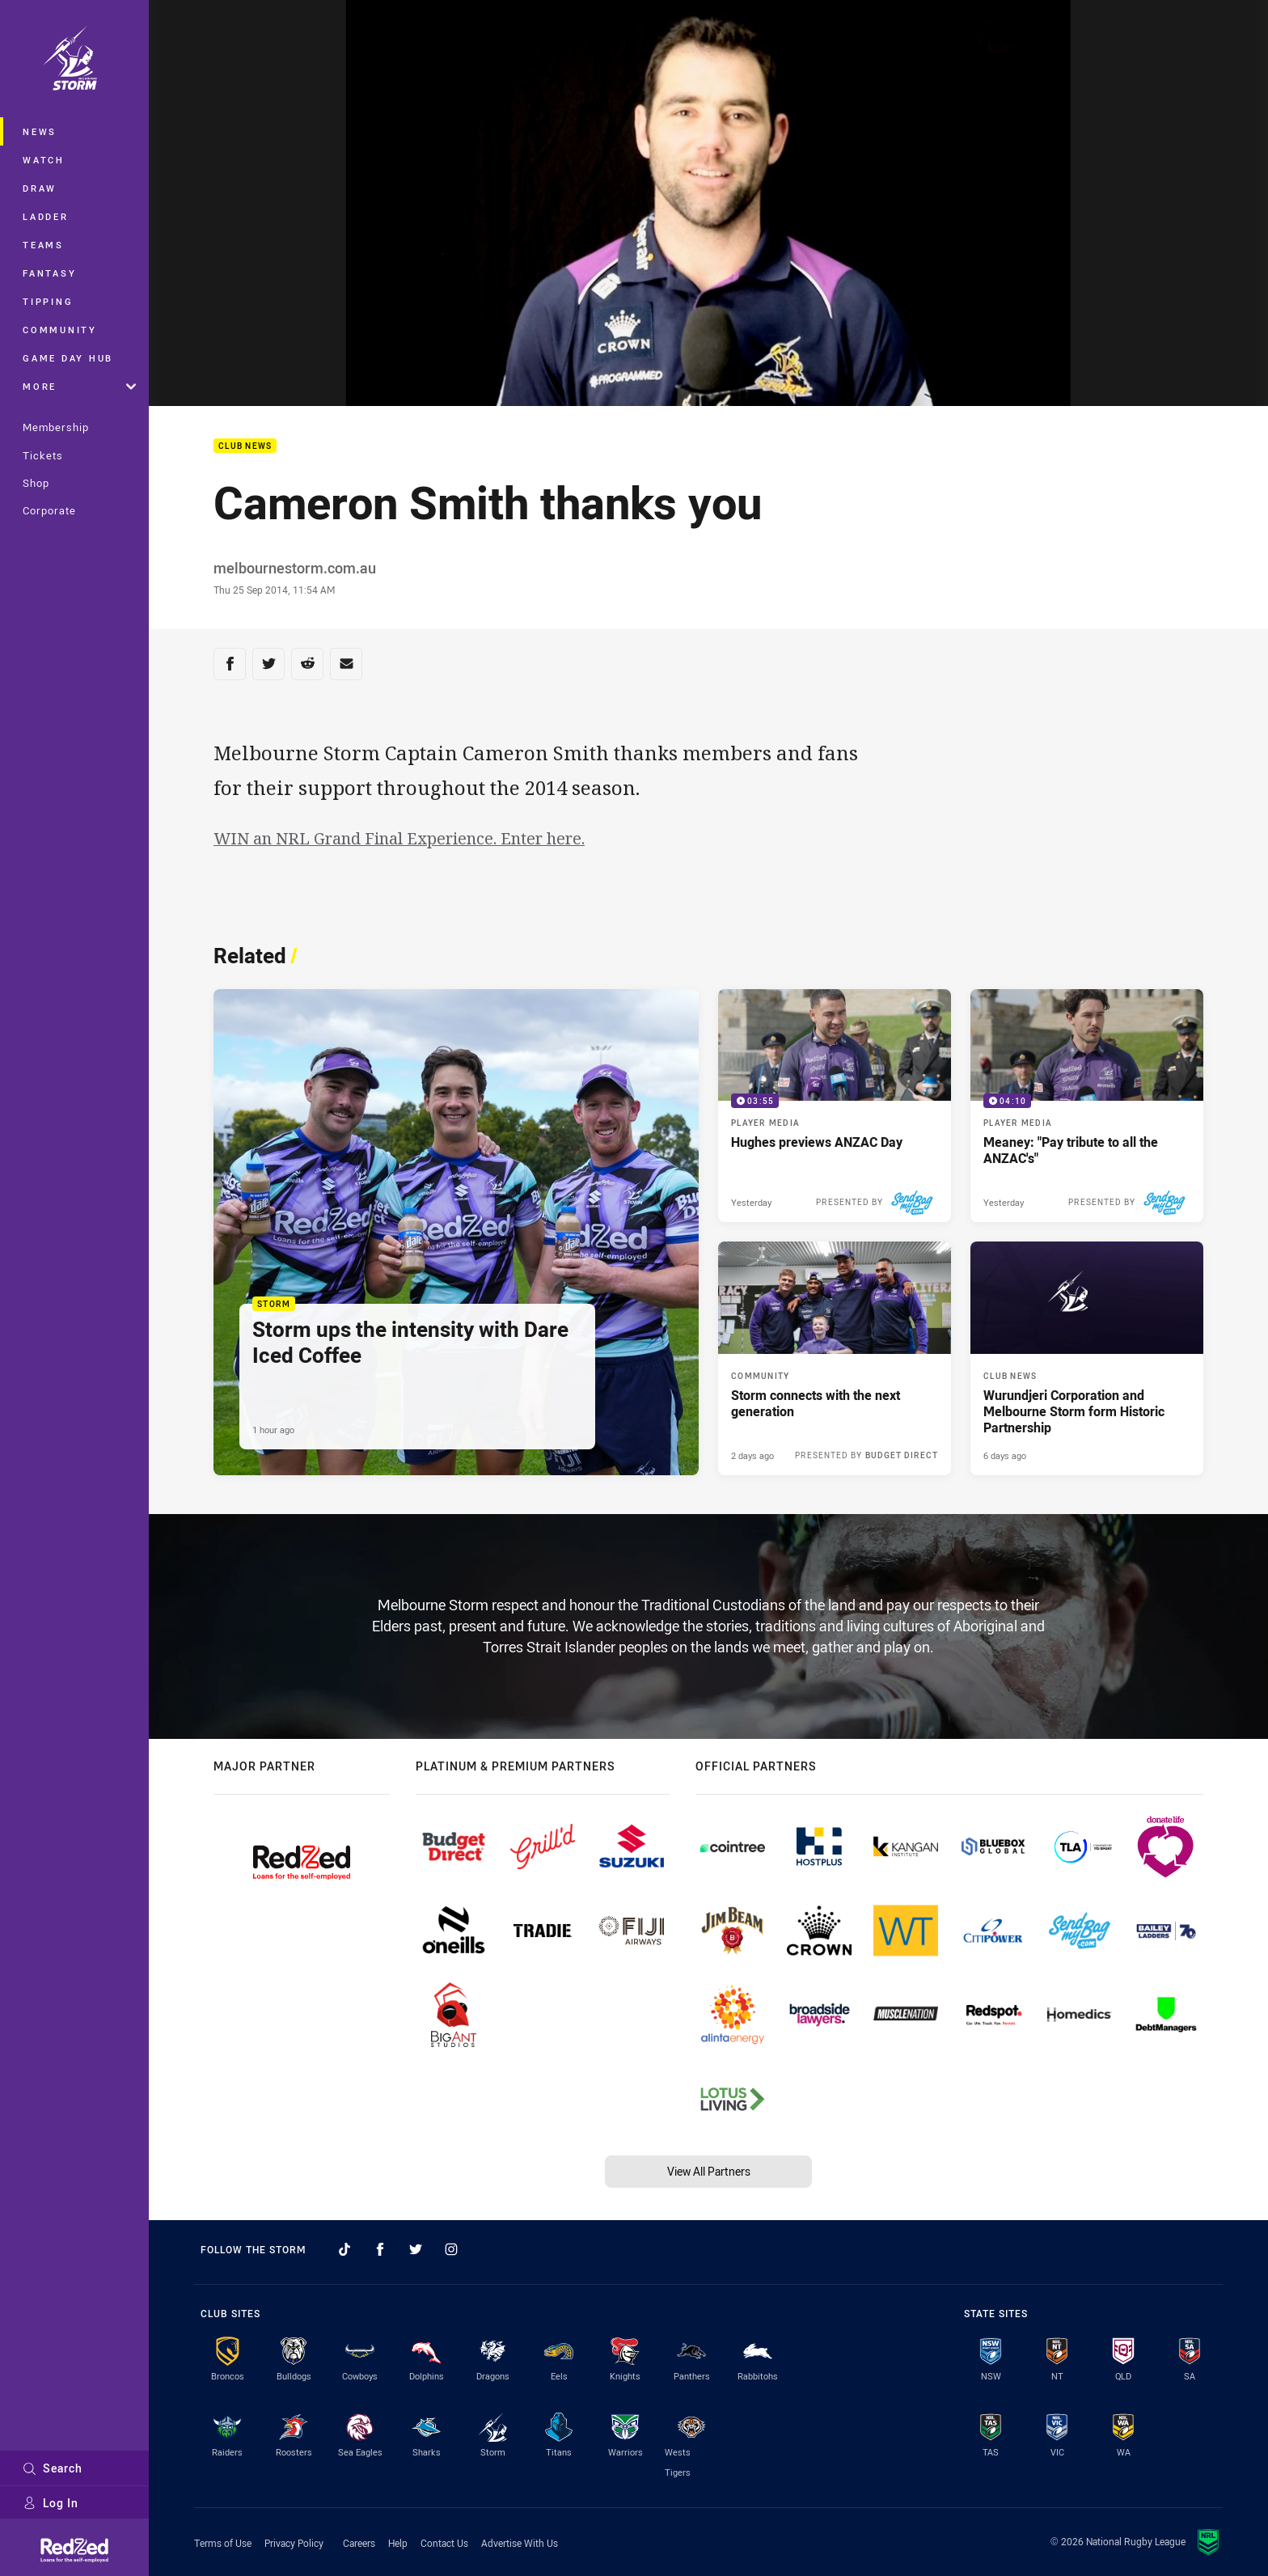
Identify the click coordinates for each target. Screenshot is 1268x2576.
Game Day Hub (68, 358)
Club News (245, 446)
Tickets (43, 455)
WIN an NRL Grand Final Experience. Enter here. (399, 838)
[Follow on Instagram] (451, 2249)
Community (60, 330)
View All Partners (708, 2171)
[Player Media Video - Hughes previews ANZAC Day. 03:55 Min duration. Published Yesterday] (834, 1105)
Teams (43, 245)
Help (398, 2542)
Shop (36, 483)
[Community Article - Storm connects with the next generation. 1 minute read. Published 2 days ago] (834, 1357)
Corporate (49, 510)
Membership (56, 427)
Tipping (48, 301)
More (79, 386)
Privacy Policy (293, 2542)
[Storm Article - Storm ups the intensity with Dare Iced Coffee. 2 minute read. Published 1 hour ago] (456, 1232)
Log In (50, 2502)
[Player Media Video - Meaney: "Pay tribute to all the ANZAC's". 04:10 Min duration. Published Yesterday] (1086, 1105)
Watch (44, 160)
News (40, 131)
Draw (40, 188)
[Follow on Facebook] (380, 2249)
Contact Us (444, 2542)
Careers (359, 2542)
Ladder (46, 216)
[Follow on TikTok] (344, 2249)
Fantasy (49, 273)
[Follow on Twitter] (415, 2249)
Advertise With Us (519, 2542)
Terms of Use (222, 2542)
